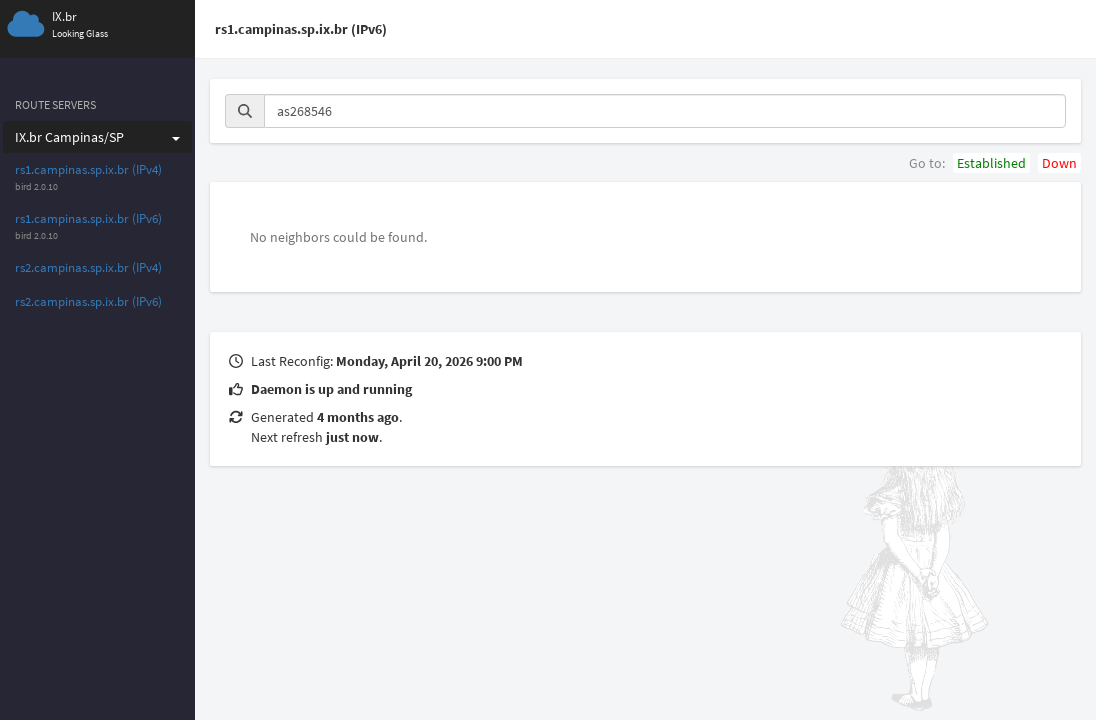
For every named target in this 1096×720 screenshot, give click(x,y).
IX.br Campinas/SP (97, 137)
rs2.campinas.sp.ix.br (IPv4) (88, 267)
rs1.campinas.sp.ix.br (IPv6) (88, 218)
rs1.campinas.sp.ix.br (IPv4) (88, 169)
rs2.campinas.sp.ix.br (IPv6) (88, 301)
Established (991, 163)
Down (1059, 163)
